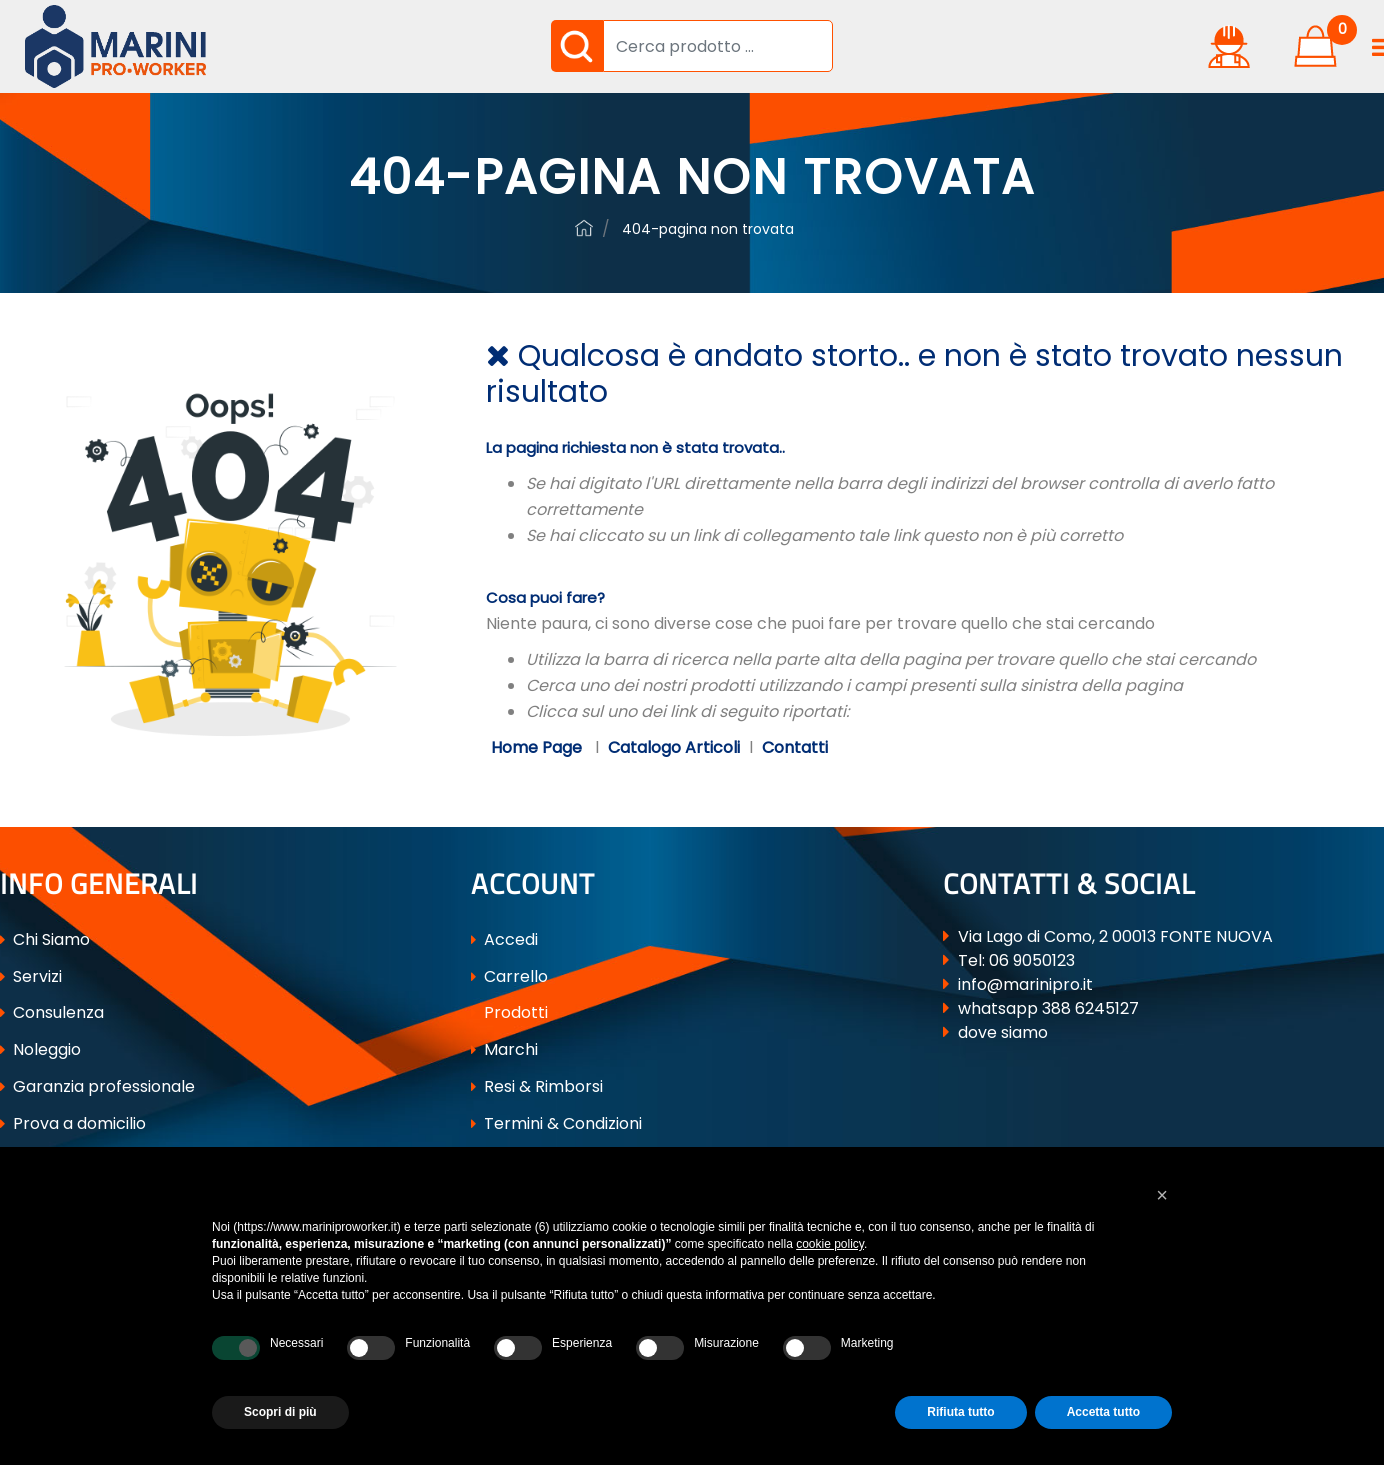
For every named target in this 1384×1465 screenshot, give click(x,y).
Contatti (795, 747)
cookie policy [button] (830, 1244)
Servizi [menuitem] (31, 976)
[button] (577, 46)
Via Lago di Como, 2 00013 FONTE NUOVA (1115, 936)
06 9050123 (1032, 960)
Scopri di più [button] (280, 1412)
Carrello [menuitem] (509, 976)
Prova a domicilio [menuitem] (73, 1123)
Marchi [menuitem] (504, 1049)
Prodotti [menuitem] (509, 1012)
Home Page (538, 747)
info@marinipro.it (1025, 984)
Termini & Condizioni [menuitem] (556, 1123)
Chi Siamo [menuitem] (45, 939)
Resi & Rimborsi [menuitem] (537, 1086)
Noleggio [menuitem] (40, 1049)
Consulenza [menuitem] (52, 1012)
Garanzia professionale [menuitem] (97, 1086)
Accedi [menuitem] (504, 939)
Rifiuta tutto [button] (960, 1412)
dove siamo (1003, 1032)
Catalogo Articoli (674, 747)
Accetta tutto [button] (1103, 1412)
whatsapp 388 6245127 (1048, 1008)
